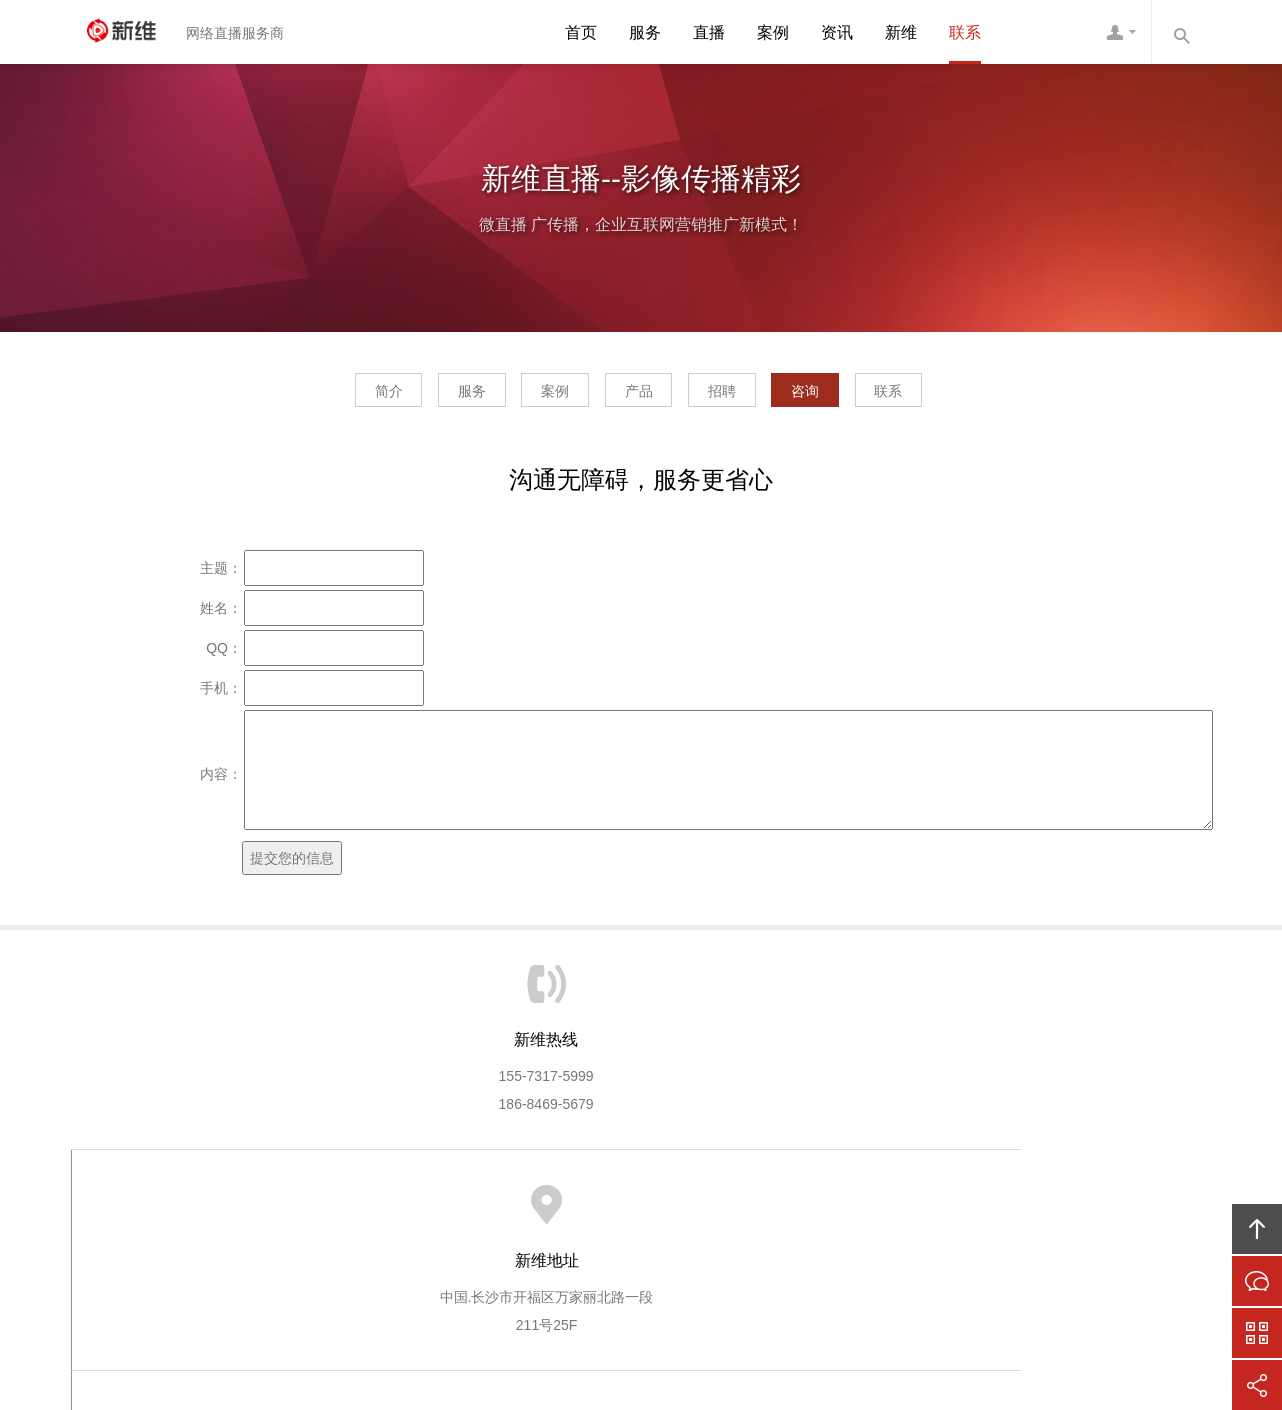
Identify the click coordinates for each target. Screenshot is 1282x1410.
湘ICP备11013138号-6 (721, 1318)
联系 (965, 32)
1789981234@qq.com (1022, 1118)
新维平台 (556, 1212)
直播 (709, 32)
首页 (581, 32)
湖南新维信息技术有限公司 (692, 1290)
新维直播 (131, 32)
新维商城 (639, 1212)
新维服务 (391, 1212)
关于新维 (309, 1212)
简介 (303, 396)
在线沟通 (1257, 1281)
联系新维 (968, 1212)
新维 (901, 32)
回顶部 (1257, 1229)
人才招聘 (886, 1212)
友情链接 (1051, 1212)
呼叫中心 (721, 1212)
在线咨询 (803, 1212)
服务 (645, 32)
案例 (773, 32)
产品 (639, 396)
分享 (1257, 1385)
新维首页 (226, 1212)
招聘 (750, 396)
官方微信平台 (1257, 1333)
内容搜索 (1181, 32)
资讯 (837, 32)
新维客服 (1121, 32)
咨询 (862, 396)
